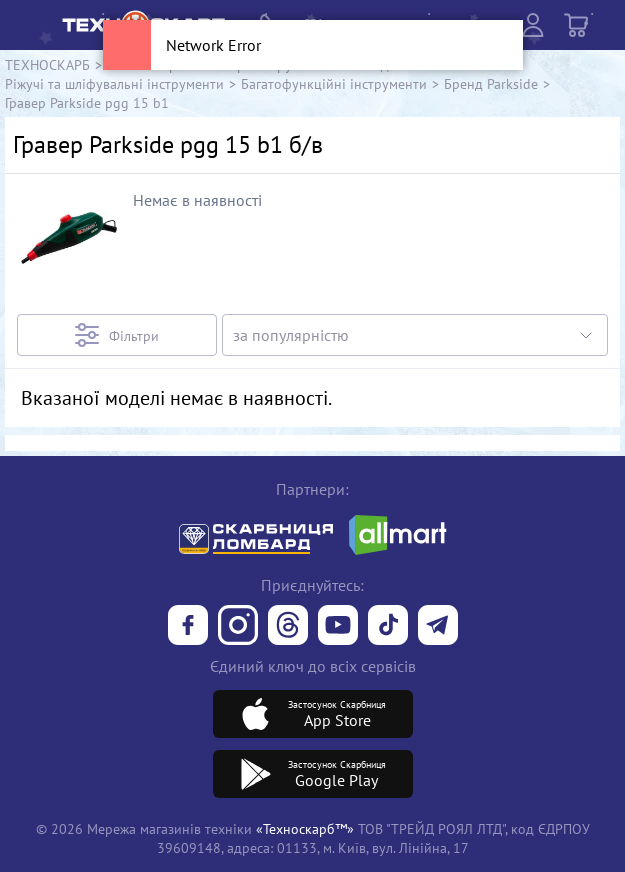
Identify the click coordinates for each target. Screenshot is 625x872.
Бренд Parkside (491, 83)
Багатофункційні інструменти (334, 83)
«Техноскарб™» (305, 828)
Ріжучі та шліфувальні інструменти (114, 83)
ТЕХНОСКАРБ (47, 64)
